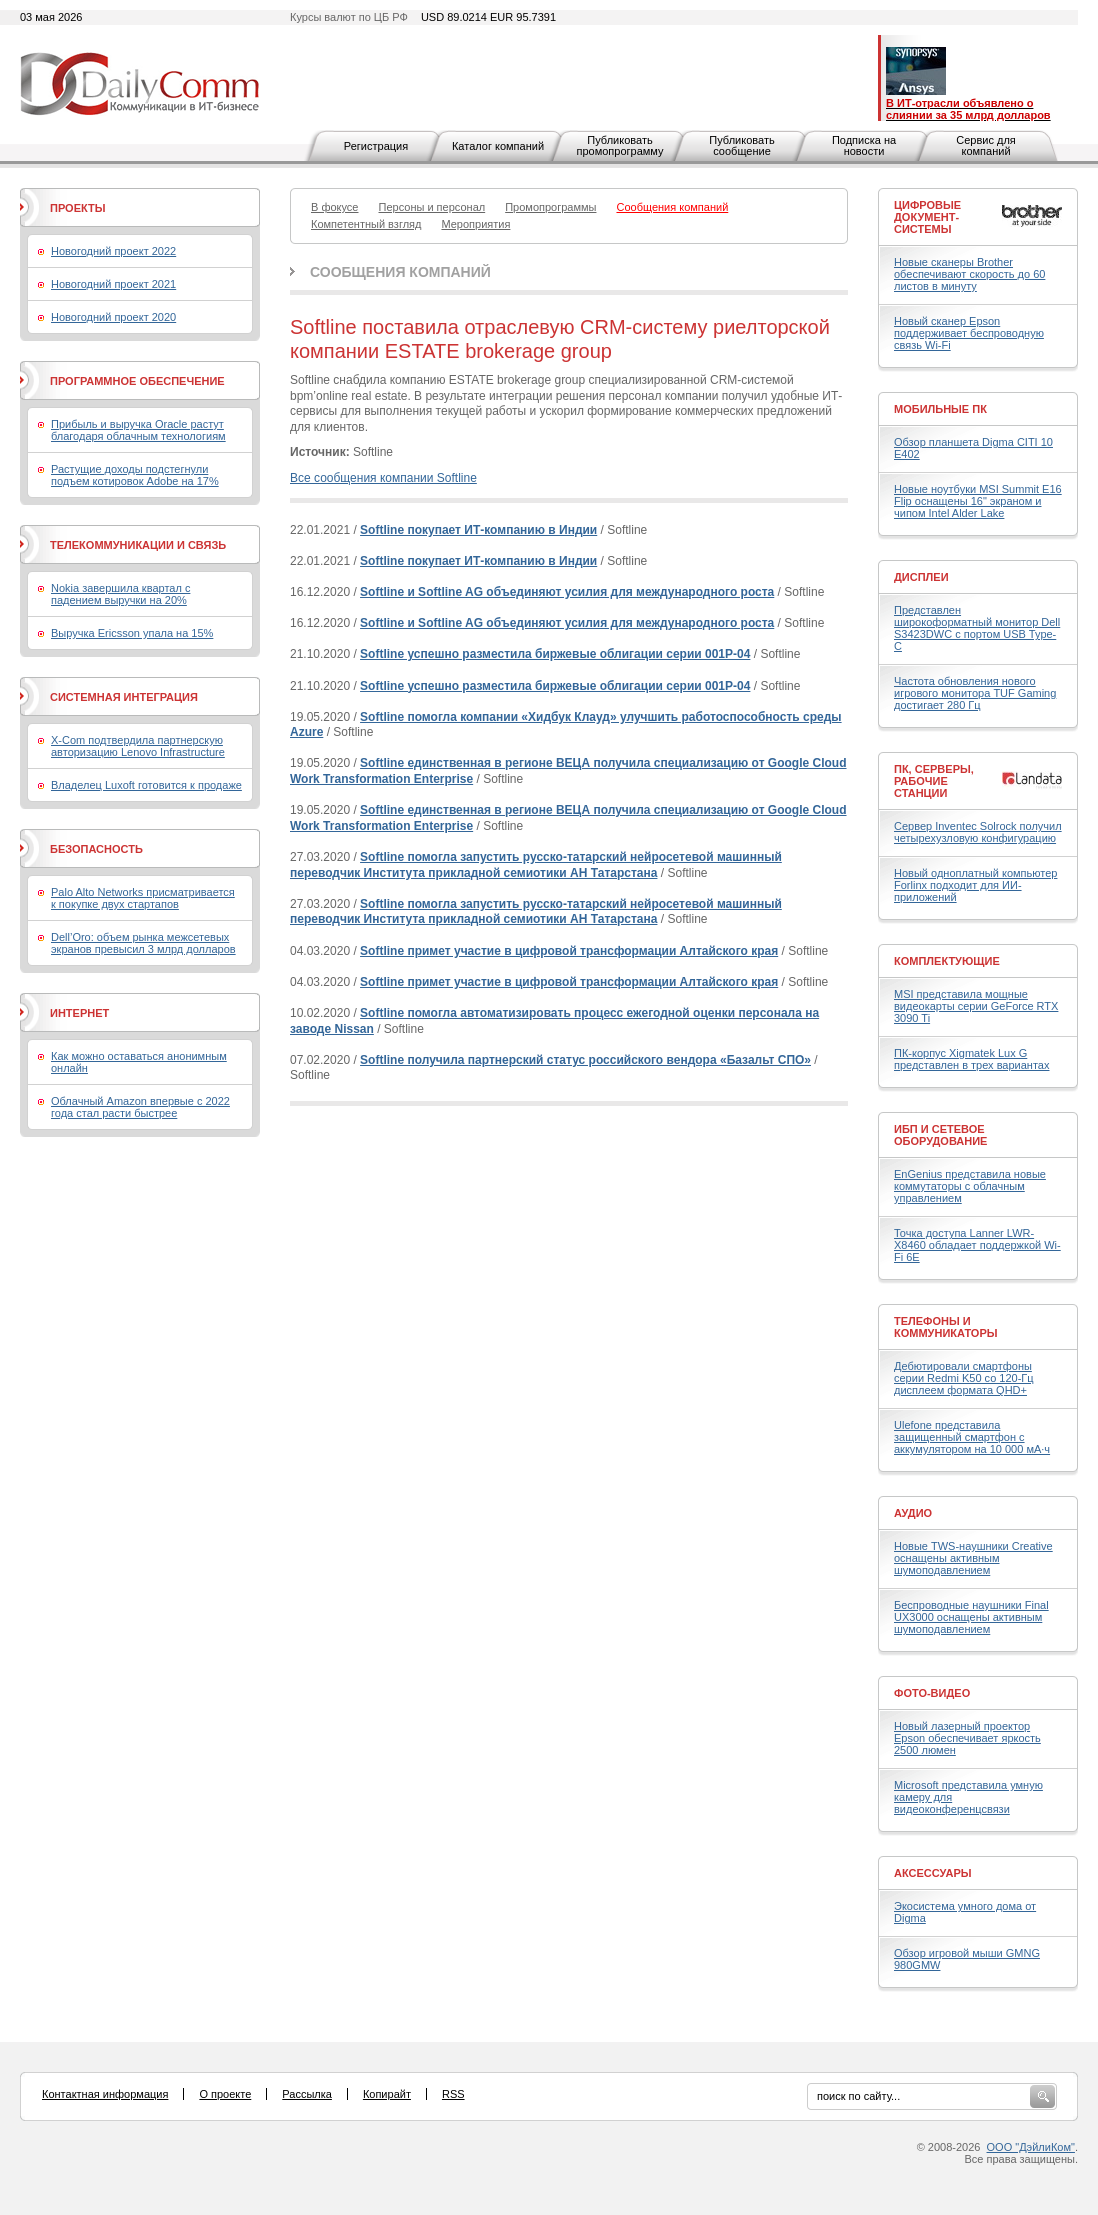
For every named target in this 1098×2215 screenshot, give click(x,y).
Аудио (913, 1513)
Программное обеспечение (137, 381)
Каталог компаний (498, 146)
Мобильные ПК (940, 409)
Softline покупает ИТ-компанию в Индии (478, 530)
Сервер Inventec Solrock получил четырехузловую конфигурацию (978, 832)
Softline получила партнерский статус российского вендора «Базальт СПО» (585, 1060)
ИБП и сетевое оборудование (940, 1135)
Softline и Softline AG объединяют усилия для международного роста (567, 592)
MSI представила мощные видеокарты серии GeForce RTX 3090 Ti (976, 1006)
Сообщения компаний (400, 272)
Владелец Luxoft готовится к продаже (146, 785)
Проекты (77, 208)
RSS (453, 2094)
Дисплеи (921, 577)
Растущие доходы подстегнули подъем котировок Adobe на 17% (135, 475)
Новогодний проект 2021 (113, 284)
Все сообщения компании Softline (383, 478)
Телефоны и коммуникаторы (946, 1327)
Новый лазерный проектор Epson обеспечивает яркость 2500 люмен (967, 1738)
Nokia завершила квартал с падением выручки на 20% (120, 594)
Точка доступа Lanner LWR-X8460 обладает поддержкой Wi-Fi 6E (977, 1245)
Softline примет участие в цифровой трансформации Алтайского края (569, 951)
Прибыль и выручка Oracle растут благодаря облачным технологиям (138, 430)
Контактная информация (105, 2094)
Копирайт (387, 2094)
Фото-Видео (932, 1693)
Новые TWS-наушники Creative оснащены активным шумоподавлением (973, 1558)
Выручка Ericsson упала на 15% (132, 633)
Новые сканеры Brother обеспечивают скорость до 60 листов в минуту (969, 274)
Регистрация (376, 146)
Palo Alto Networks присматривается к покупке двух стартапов (143, 898)
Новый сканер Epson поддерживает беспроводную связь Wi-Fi (969, 333)
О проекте (225, 2094)
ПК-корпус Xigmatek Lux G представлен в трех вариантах (971, 1059)
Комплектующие (947, 961)
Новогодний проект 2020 (113, 317)
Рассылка (307, 2094)
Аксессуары (933, 1873)
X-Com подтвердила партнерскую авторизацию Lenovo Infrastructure (138, 746)
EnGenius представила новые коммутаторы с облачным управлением (970, 1186)
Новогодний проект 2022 (113, 251)
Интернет (79, 1013)
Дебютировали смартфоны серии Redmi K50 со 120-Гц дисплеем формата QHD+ (964, 1378)
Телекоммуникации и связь (138, 545)
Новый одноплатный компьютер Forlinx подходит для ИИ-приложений (975, 885)
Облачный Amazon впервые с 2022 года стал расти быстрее (140, 1107)
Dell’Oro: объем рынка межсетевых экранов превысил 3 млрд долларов (143, 943)
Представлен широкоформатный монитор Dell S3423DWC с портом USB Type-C (977, 628)
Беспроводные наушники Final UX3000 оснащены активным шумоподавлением (971, 1617)
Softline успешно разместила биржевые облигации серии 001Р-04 (555, 654)
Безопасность (96, 849)
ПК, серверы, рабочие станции (934, 781)
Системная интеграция (124, 697)
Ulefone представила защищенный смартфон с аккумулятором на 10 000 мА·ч (972, 1437)
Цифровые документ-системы (927, 217)
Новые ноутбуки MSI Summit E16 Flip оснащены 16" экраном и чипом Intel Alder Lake (978, 501)
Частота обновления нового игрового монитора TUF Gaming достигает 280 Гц (975, 693)
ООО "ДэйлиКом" (1031, 2147)
